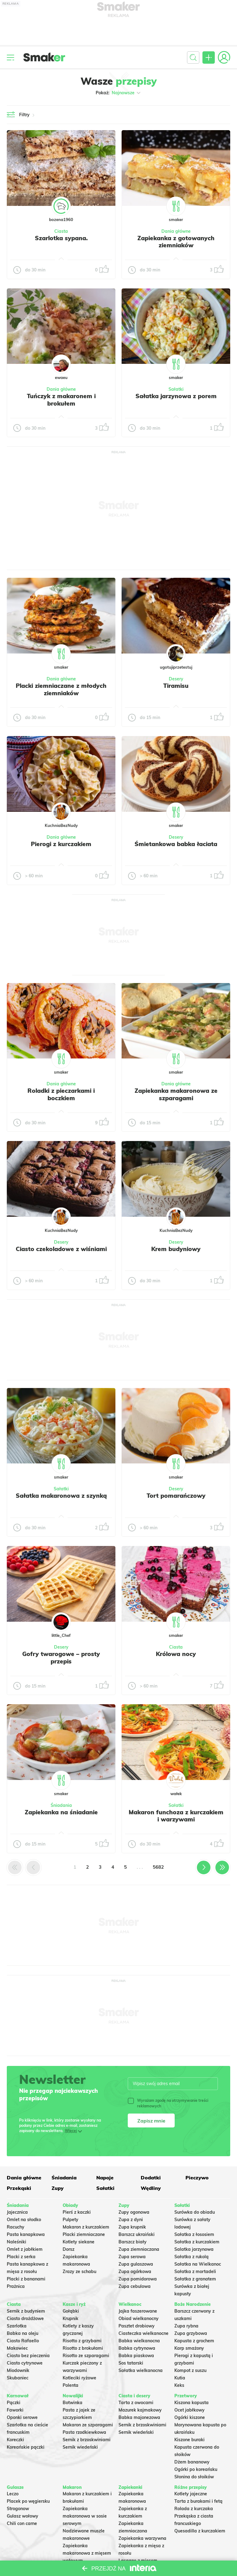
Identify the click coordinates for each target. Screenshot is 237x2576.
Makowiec (17, 2348)
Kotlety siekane (78, 2242)
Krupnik (70, 2318)
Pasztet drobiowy (136, 2326)
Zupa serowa (132, 2256)
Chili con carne (22, 2523)
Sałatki (176, 389)
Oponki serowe (22, 2417)
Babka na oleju (22, 2333)
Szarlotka (17, 2326)
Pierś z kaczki (77, 2212)
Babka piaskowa (136, 2355)
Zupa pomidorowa (137, 2279)
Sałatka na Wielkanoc (197, 2264)
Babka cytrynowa (136, 2348)
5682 (158, 1867)
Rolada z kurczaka (193, 2508)
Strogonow (18, 2508)
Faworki (15, 2410)
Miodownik (18, 2370)
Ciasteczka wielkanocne (143, 2333)
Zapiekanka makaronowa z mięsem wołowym (87, 2553)
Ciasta (61, 231)
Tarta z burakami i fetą (198, 2501)
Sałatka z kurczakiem (196, 2242)
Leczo (13, 2494)
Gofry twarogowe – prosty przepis (61, 1657)
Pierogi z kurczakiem (61, 844)
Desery (176, 679)
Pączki (13, 2402)
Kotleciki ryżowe (79, 2378)
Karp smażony (189, 2348)
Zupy (58, 2188)
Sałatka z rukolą (191, 2256)
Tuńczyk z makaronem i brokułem (61, 399)
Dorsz (68, 2249)
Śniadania (61, 1805)
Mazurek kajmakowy (140, 2410)
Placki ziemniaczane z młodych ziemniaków (61, 689)
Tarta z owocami (135, 2402)
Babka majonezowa (139, 2417)
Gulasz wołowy (22, 2516)
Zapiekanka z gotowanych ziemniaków (175, 241)
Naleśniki (16, 2242)
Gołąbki (71, 2311)
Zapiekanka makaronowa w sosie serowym (85, 2516)
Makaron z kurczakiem (86, 2227)
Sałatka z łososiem (194, 2234)
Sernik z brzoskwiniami (86, 2439)
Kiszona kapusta (191, 2402)
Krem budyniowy (176, 1249)
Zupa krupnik (132, 2227)
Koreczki (15, 2439)
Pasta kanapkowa (26, 2234)
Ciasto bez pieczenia (28, 2355)
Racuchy (15, 2227)
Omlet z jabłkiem (25, 2249)
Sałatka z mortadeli (195, 2271)
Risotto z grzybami (82, 2341)
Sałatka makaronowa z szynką (61, 1495)
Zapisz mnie (151, 2121)
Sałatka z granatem (195, 2279)
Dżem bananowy (192, 2462)
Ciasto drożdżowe (25, 2318)
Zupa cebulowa (134, 2286)
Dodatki (151, 2177)
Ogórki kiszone (189, 2417)
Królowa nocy (176, 1654)
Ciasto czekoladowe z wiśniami (61, 1249)
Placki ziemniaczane (84, 2234)
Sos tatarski (130, 2363)
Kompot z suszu (190, 2370)
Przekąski (19, 2188)
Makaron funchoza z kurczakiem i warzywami (176, 1815)
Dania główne (176, 231)
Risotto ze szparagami (86, 2355)
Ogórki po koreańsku (195, 2469)
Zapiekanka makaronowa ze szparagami (176, 1094)
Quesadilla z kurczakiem (199, 2531)
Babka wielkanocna (139, 2341)
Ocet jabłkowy (189, 2410)
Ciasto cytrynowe (25, 2363)
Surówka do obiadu (194, 2212)
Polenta (70, 2385)
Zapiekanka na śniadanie (61, 1812)
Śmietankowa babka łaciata (176, 844)
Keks (179, 2385)
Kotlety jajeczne (190, 2494)
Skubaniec (17, 2378)
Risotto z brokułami (83, 2348)
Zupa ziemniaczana (138, 2249)
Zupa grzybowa (190, 2333)
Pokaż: (119, 92)
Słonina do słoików (194, 2477)
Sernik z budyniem (26, 2311)
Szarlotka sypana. (61, 238)
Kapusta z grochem (194, 2341)
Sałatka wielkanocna (140, 2370)
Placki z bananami (26, 2279)
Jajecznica (17, 2212)
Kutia (179, 2378)
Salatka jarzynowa (194, 2249)
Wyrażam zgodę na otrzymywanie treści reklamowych (168, 2103)
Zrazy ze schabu (79, 2271)
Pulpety (70, 2219)
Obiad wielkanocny (138, 2318)
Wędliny (151, 2188)
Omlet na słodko (24, 2219)
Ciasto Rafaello (23, 2341)
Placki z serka (21, 2256)
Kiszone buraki (189, 2439)
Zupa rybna (186, 2326)
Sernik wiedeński (80, 2447)
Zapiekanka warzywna (142, 2538)
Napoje (105, 2177)
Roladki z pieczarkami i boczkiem (61, 1094)
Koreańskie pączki (25, 2447)
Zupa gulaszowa (135, 2264)
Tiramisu (176, 685)
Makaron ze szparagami (88, 2425)
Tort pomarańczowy (176, 1495)
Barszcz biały (132, 2242)
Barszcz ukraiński (136, 2234)
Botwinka (72, 2402)
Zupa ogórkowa (134, 2271)
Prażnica (16, 2286)
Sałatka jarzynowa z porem (176, 396)
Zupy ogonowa (133, 2212)
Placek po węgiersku (28, 2501)
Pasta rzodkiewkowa (84, 2432)
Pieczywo (197, 2177)
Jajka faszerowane (137, 2311)
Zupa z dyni (130, 2219)
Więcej (71, 2130)
